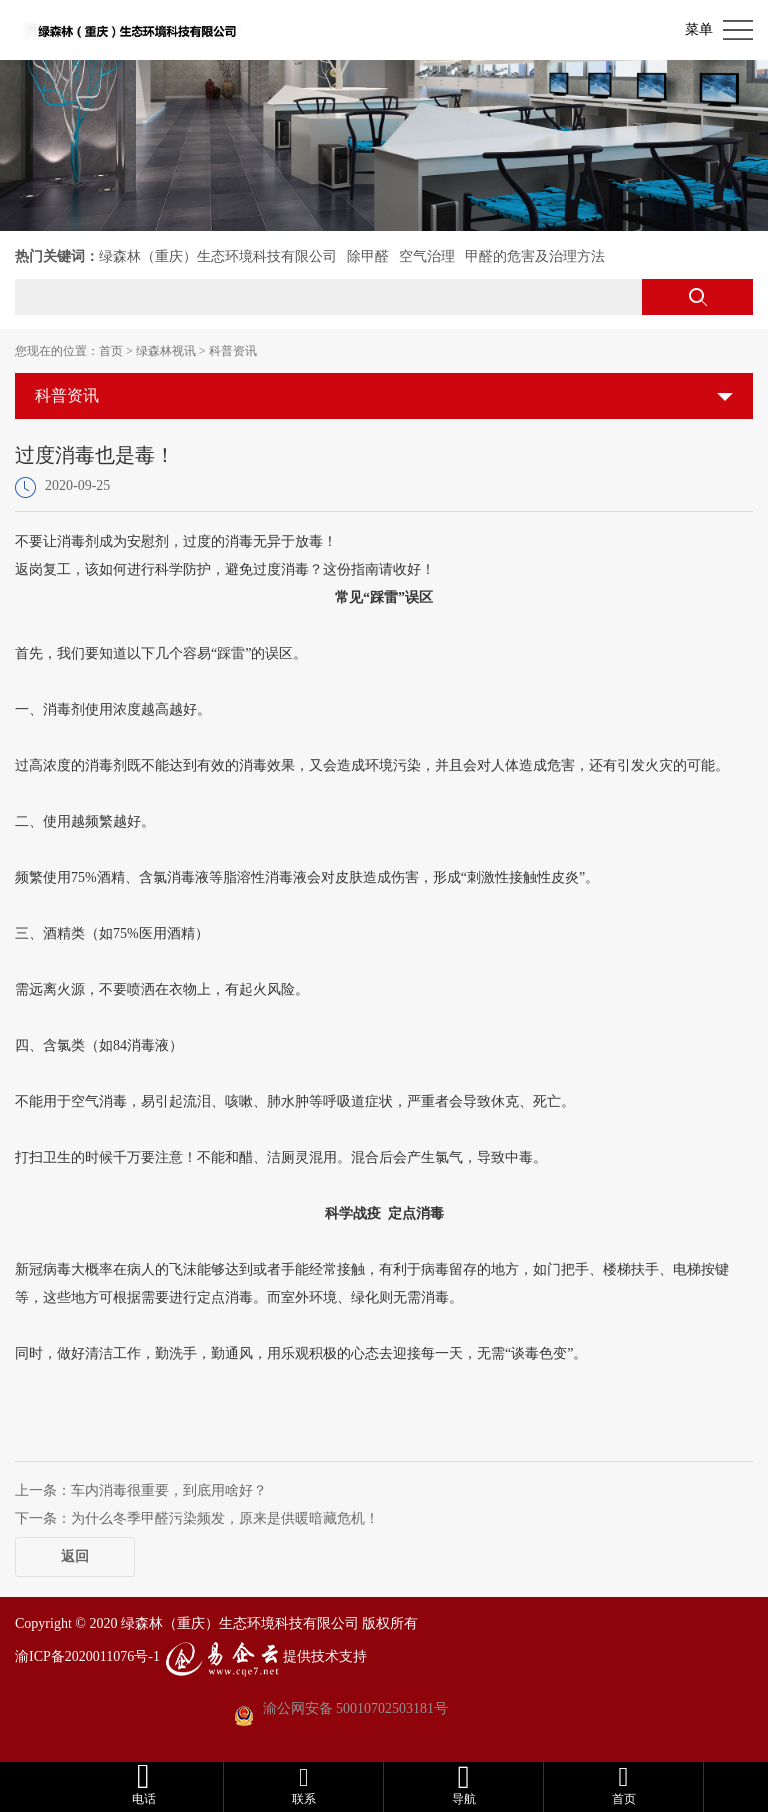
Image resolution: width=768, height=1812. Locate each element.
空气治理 (427, 256)
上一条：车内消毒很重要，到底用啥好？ (141, 1490)
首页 (111, 351)
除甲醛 (368, 256)
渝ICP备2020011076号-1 (87, 1656)
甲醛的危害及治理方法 (535, 256)
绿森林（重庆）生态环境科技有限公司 (218, 256)
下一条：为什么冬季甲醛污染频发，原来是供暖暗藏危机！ (197, 1518)
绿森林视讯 (166, 351)
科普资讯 (233, 351)
